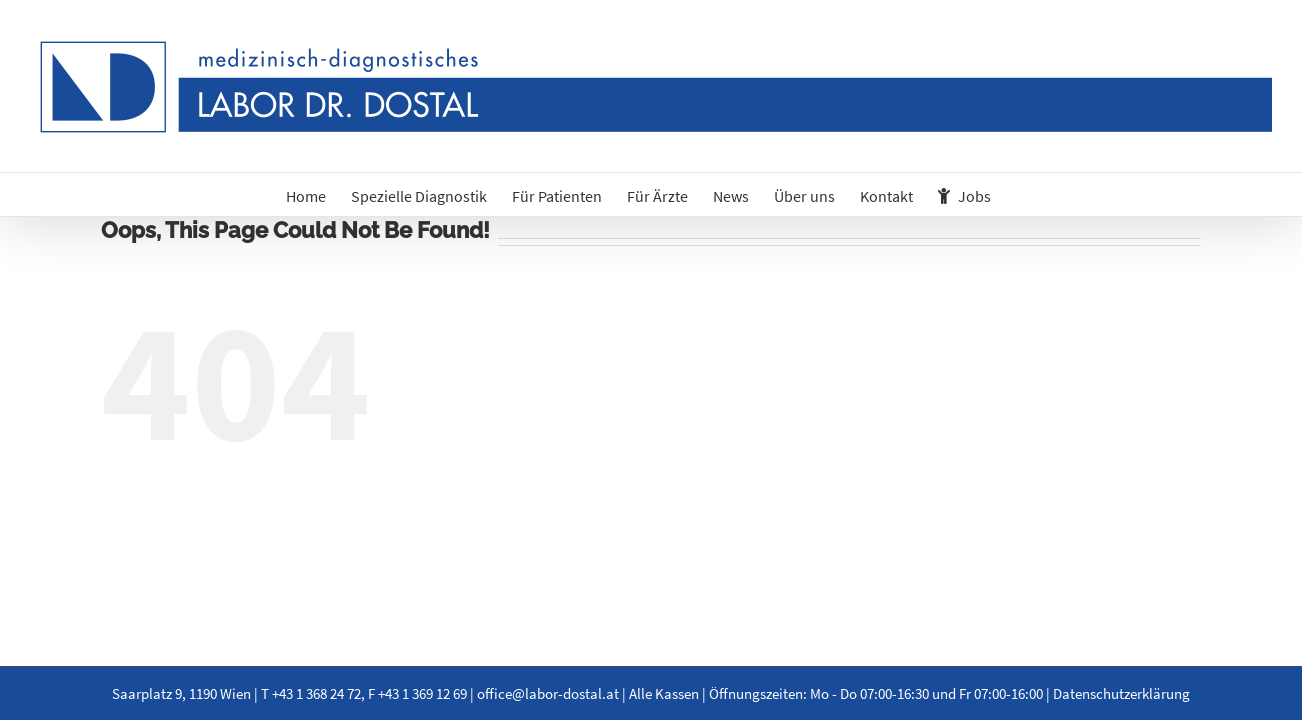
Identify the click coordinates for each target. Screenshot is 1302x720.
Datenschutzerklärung (1121, 693)
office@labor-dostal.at (548, 693)
